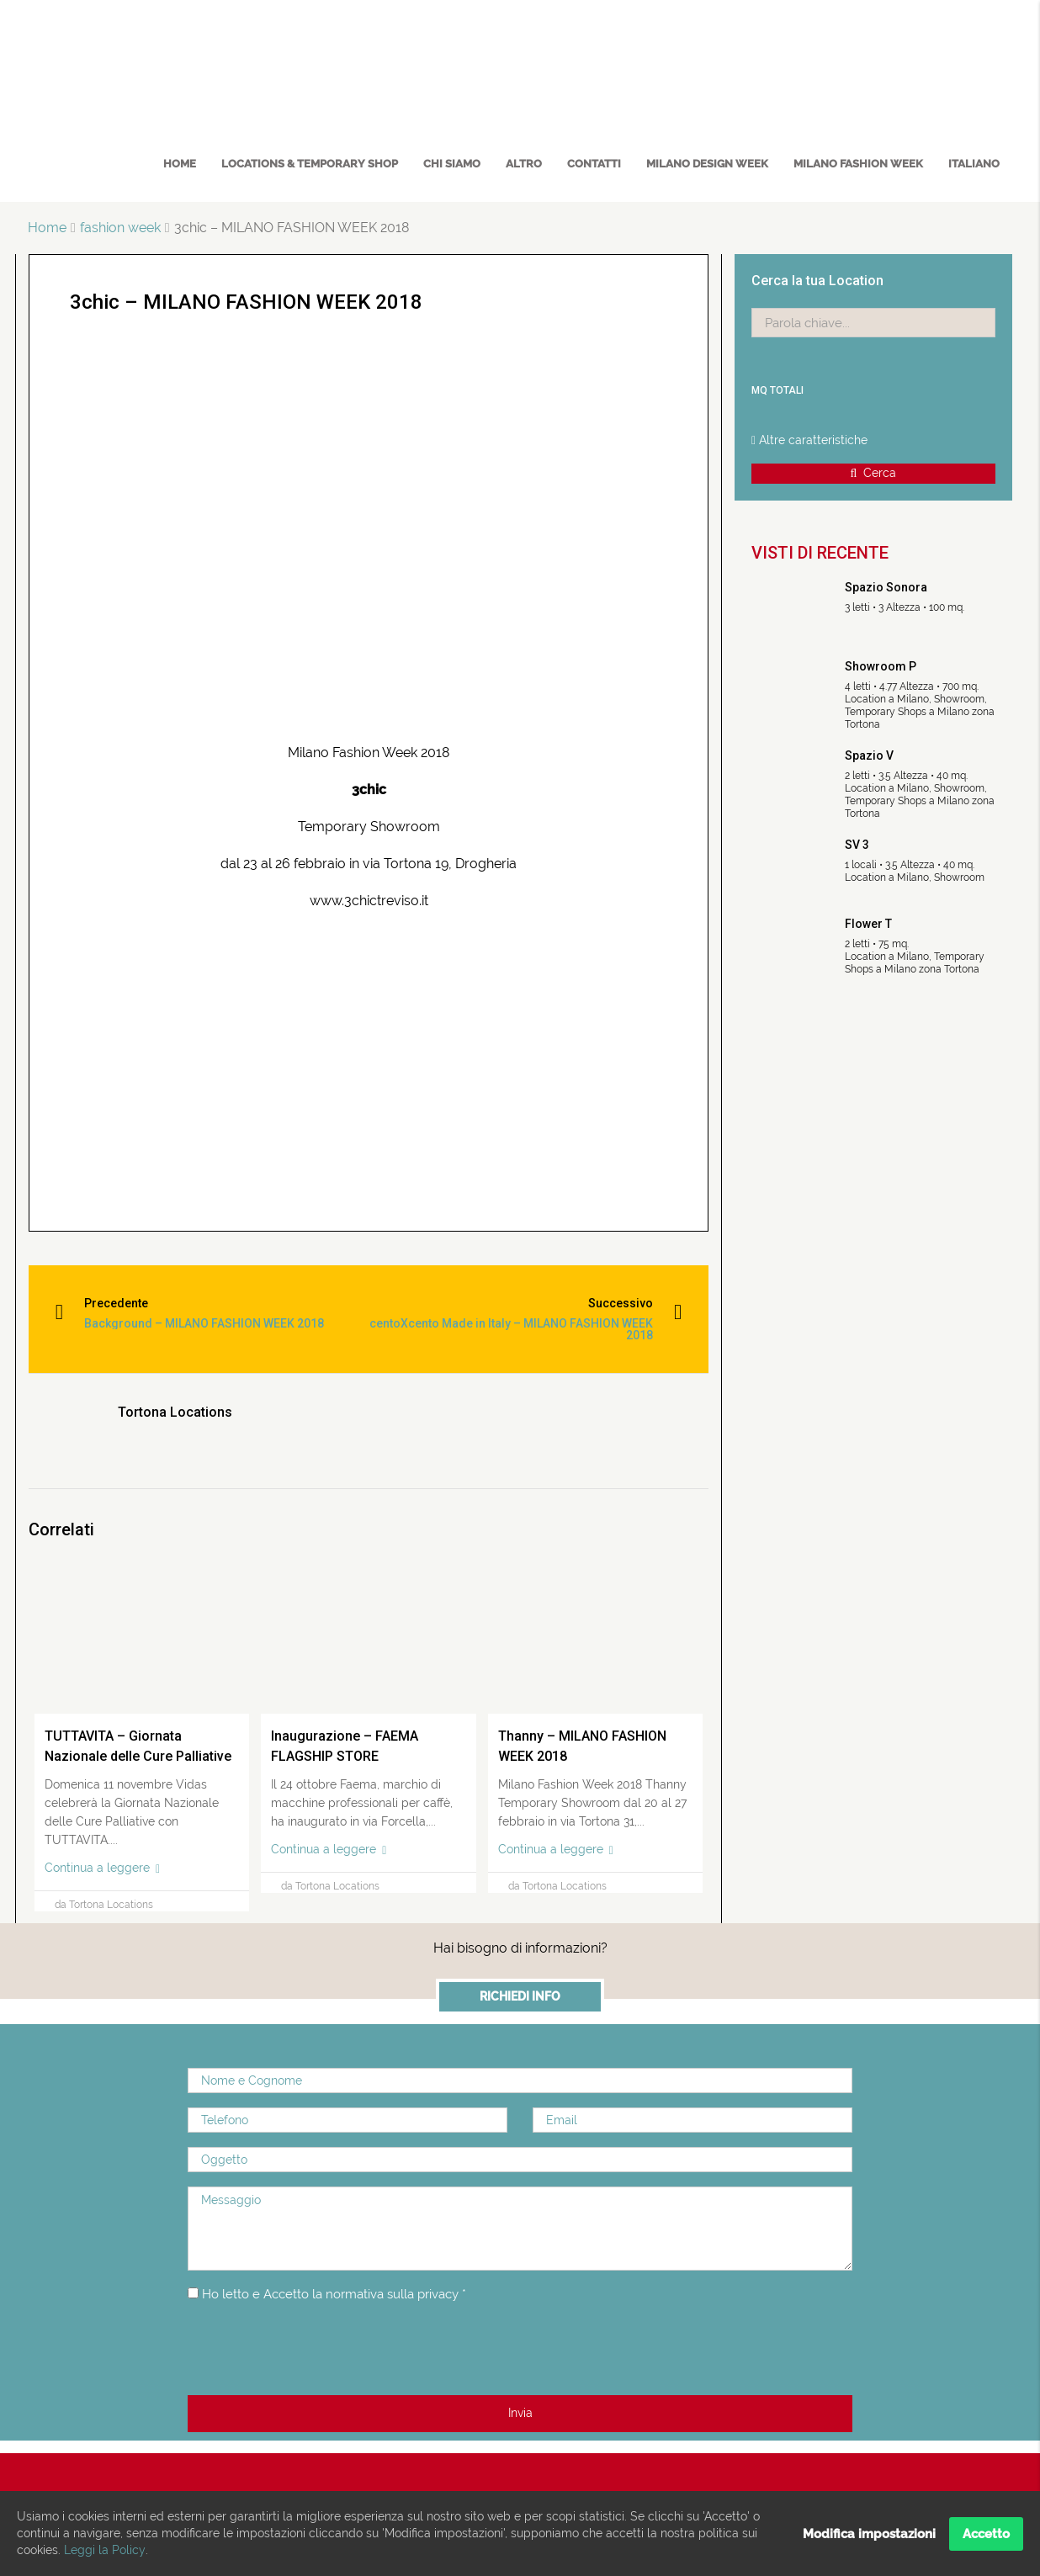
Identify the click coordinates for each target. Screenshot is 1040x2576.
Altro (524, 163)
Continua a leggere (102, 1867)
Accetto (986, 2534)
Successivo (616, 1303)
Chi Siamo (451, 163)
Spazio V (869, 755)
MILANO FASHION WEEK (858, 163)
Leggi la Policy (104, 2550)
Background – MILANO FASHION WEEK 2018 (208, 1323)
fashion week (120, 228)
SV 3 (857, 844)
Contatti (594, 163)
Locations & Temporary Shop (309, 163)
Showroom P (880, 666)
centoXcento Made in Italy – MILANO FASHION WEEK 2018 (524, 1329)
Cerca (874, 473)
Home (179, 163)
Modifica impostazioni (869, 2534)
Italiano (974, 163)
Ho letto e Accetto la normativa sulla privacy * (344, 2294)
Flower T (868, 923)
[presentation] (315, 2350)
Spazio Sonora (886, 587)
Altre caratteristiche (809, 440)
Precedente (120, 1303)
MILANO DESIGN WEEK (707, 163)
